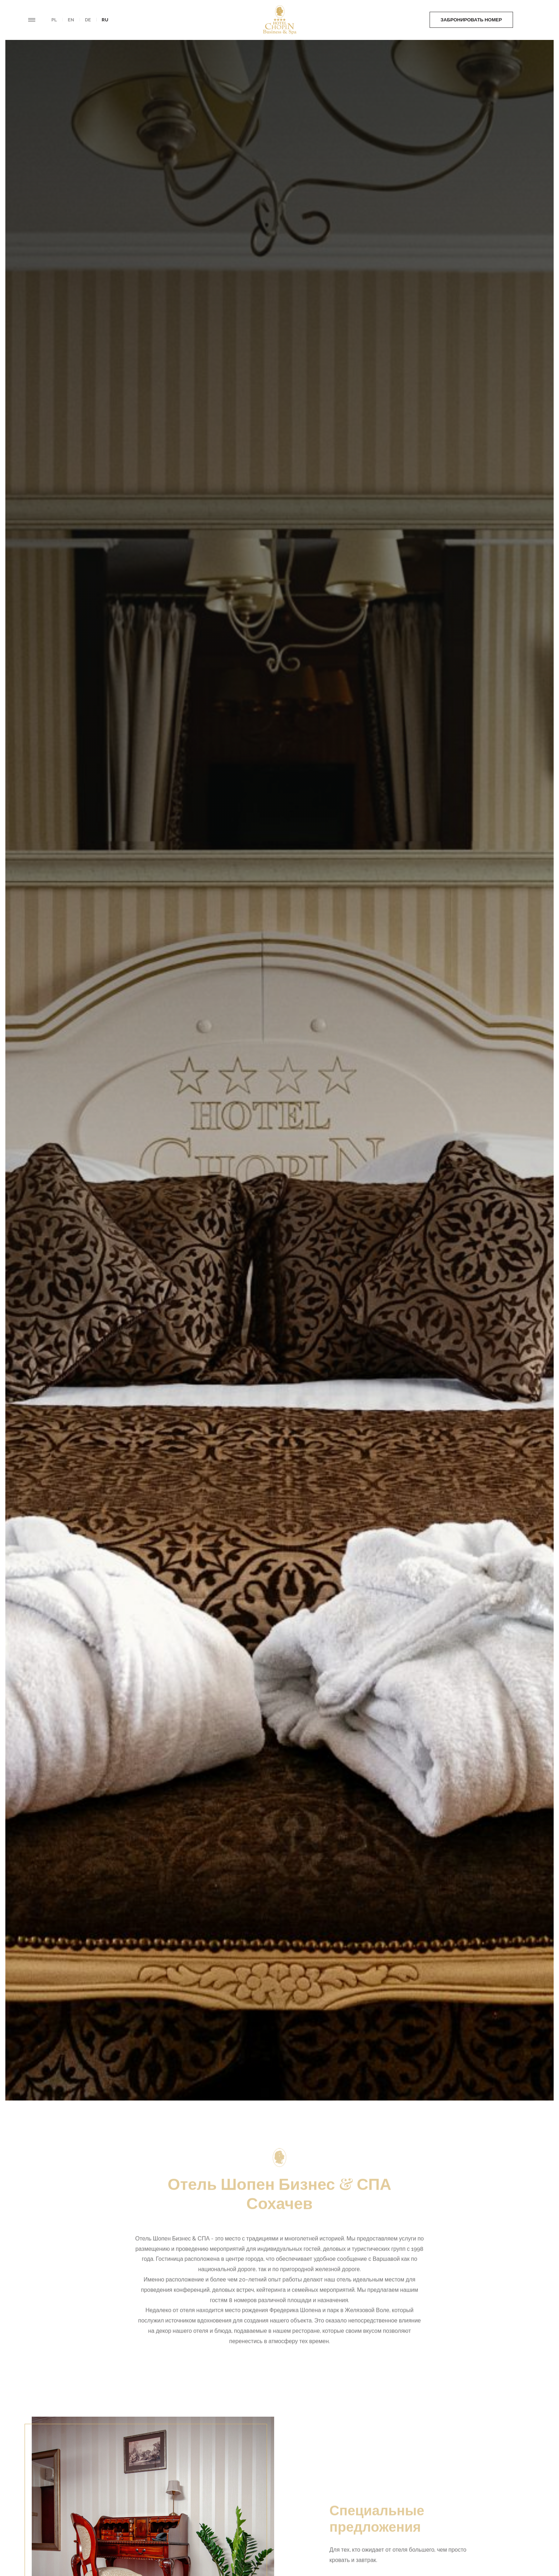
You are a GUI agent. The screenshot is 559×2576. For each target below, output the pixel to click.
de (88, 19)
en (71, 19)
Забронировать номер (435, 19)
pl (54, 19)
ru (105, 19)
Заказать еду (510, 19)
